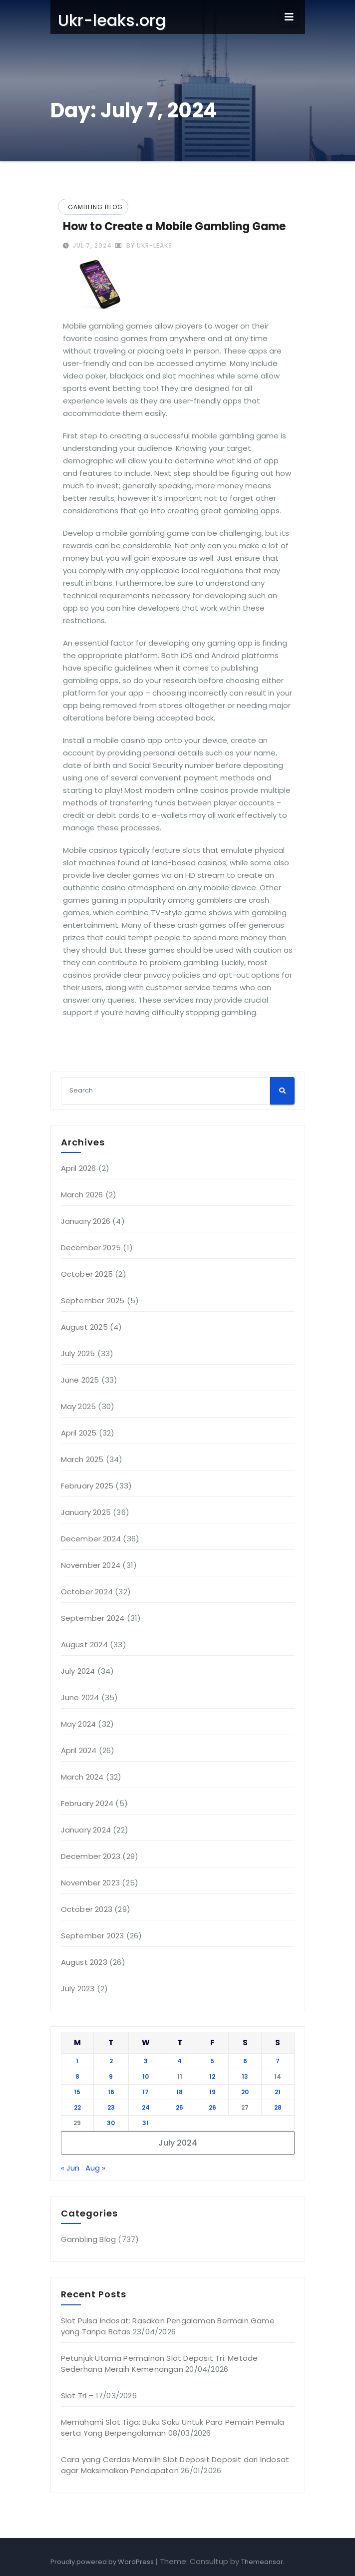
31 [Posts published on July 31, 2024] (145, 2123)
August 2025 (84, 1327)
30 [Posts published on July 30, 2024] (111, 2123)
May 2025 (78, 1406)
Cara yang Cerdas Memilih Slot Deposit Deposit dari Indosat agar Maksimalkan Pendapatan (175, 2465)
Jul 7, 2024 (91, 245)
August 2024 (84, 1644)
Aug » (95, 2168)
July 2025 (78, 1353)
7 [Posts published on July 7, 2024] (278, 2061)
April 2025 (79, 1433)
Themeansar (262, 2562)
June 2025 (80, 1380)
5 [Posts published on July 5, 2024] (212, 2061)
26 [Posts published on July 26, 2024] (212, 2107)
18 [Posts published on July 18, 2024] (179, 2092)
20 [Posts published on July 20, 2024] (245, 2092)
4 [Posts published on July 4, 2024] (179, 2061)
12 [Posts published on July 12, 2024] (212, 2076)
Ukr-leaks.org (112, 20)
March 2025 (82, 1459)
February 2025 (87, 1485)
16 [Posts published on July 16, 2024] (111, 2092)
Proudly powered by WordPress (102, 2562)
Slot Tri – (77, 2395)
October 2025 (87, 1274)
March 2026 (82, 1194)
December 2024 (91, 1538)
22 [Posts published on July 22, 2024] (77, 2107)
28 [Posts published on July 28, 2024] (278, 2107)
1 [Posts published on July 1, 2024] (77, 2061)
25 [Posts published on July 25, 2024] (179, 2107)
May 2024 (78, 1724)
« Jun (70, 2168)
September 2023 (92, 1935)
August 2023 (84, 1962)
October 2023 (86, 1909)
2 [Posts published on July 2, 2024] (111, 2061)
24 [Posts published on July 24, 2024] (146, 2107)
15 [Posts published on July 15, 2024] (77, 2092)
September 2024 (93, 1618)
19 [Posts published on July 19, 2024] (212, 2092)
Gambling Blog (95, 207)
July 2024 (78, 1671)
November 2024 (91, 1565)
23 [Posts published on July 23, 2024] (111, 2107)
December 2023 (91, 1856)
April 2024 (79, 1750)
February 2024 (87, 1803)
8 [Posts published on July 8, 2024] (77, 2076)
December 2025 (91, 1247)
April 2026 (78, 1168)
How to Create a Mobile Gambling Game (174, 226)
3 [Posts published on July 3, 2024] (146, 2061)
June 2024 (80, 1697)
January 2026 (85, 1221)
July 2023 (78, 1988)
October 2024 (87, 1591)
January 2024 (86, 1830)
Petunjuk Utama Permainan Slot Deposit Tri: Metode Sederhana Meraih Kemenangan (159, 2363)
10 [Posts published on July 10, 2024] (145, 2076)
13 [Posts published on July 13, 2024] (245, 2076)
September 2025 (93, 1300)
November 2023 (90, 1882)
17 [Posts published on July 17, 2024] (145, 2092)
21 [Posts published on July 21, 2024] (278, 2092)
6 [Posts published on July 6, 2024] (245, 2061)
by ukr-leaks (143, 245)
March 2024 (82, 1777)
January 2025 (86, 1512)
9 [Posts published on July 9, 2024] (111, 2076)
